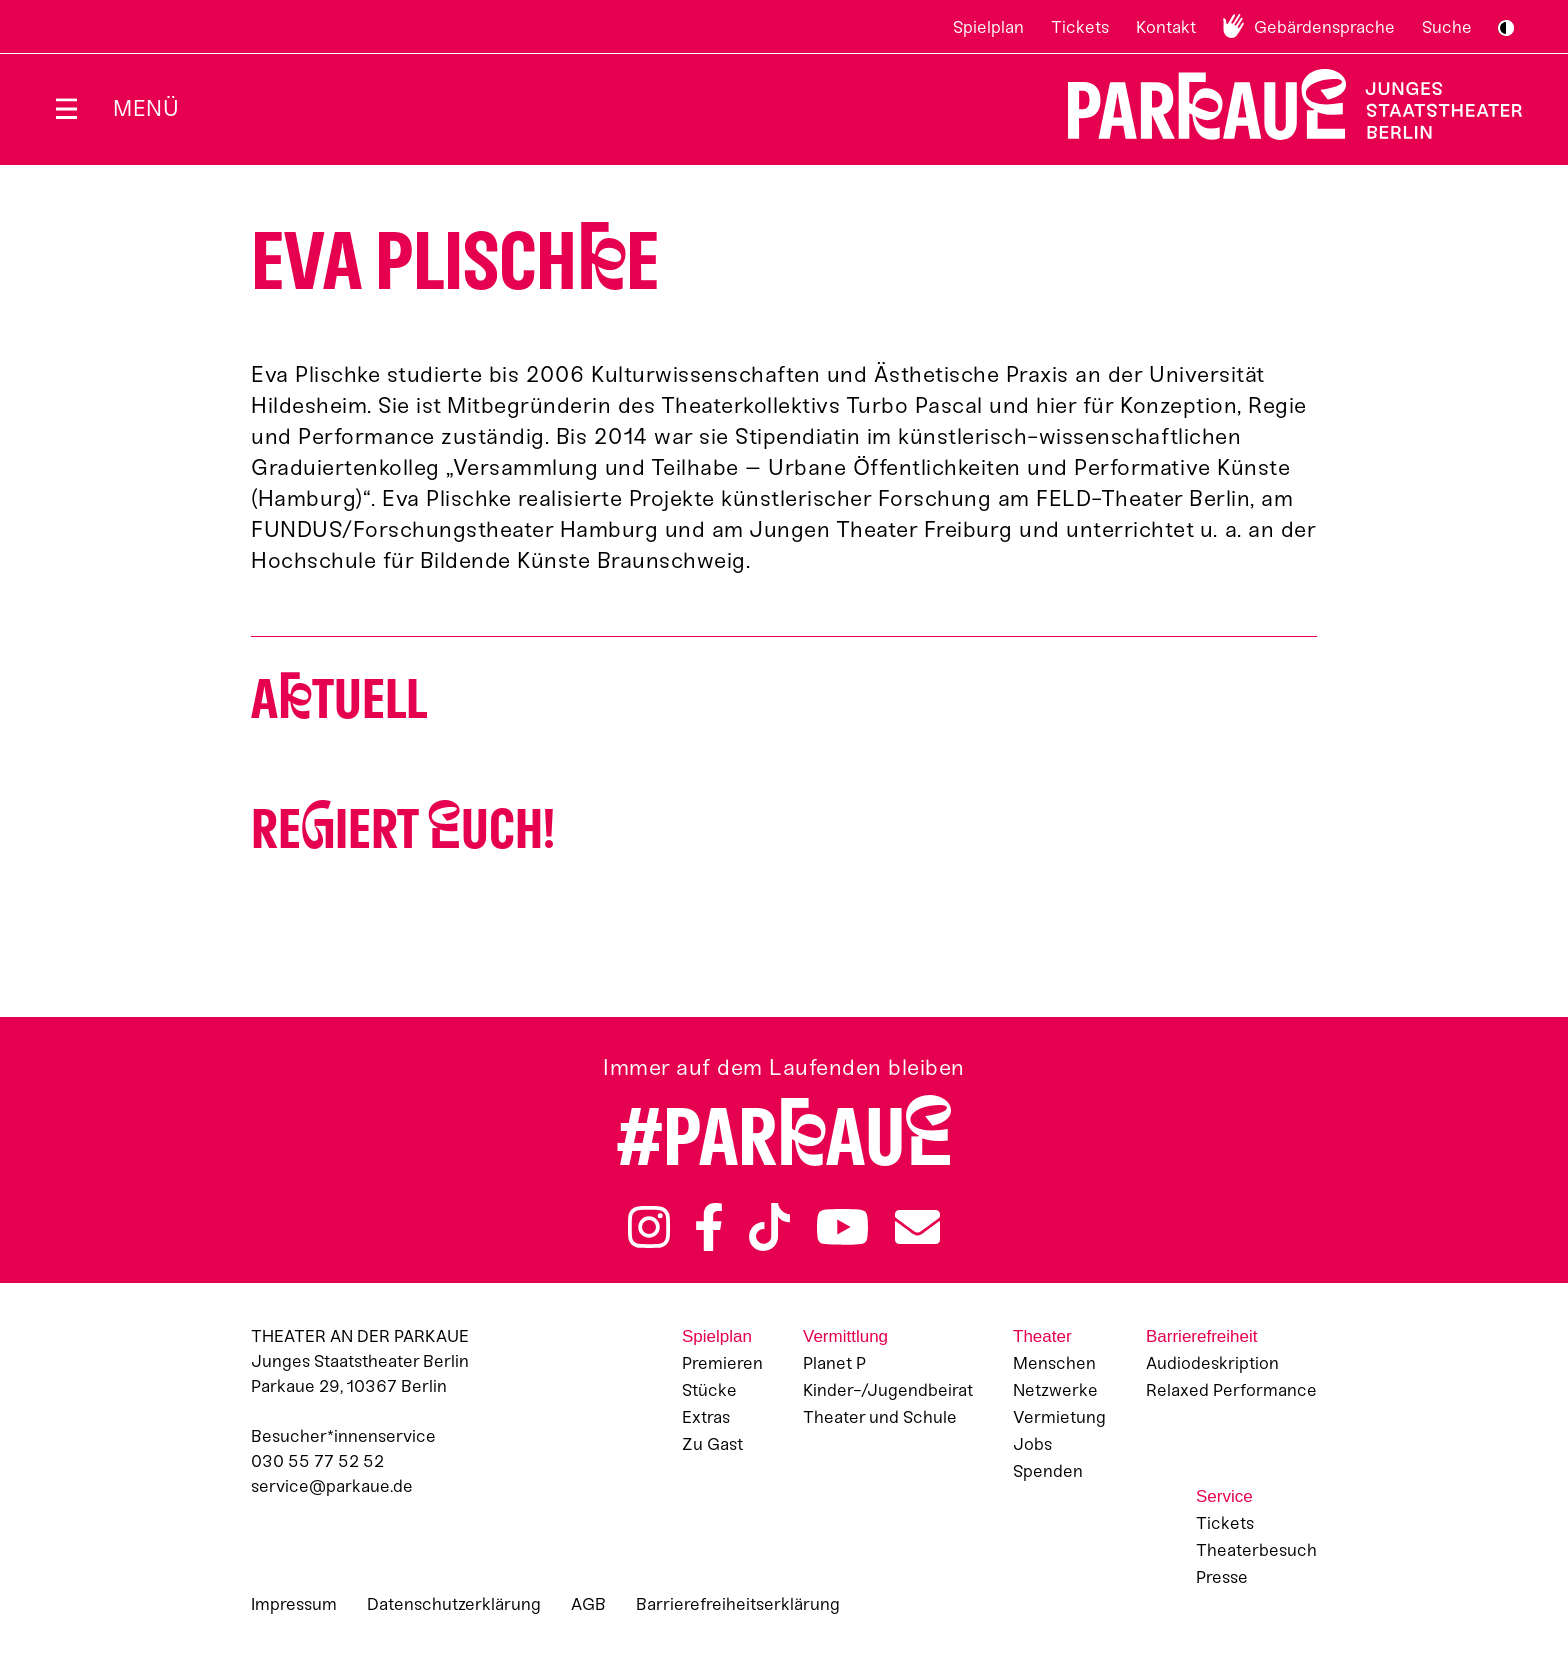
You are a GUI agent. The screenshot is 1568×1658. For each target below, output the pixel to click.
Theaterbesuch (1256, 1550)
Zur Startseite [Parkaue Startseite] (1282, 104)
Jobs (1032, 1444)
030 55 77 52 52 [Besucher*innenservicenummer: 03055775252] (317, 1461)
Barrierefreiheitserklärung (738, 1604)
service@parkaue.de (332, 1486)
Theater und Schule (880, 1417)
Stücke (709, 1390)
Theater (1042, 1336)
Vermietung (1059, 1417)
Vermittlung (845, 1336)
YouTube (843, 1227)
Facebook (709, 1227)
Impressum (294, 1604)
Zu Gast (712, 1444)
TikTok (769, 1227)
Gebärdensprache (1324, 27)
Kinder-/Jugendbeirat (888, 1390)
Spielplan (988, 27)
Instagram (649, 1227)
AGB (588, 1604)
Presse (1222, 1577)
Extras (706, 1417)
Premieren (722, 1363)
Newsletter (917, 1227)
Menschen (1054, 1363)
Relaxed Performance (1231, 1390)
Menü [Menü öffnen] (146, 108)
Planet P (834, 1363)
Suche (1447, 27)
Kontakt (1166, 27)
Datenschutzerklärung (454, 1604)
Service (1224, 1496)
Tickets (1080, 27)
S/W (1506, 28)
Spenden (1048, 1471)
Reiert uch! (403, 829)
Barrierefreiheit (1202, 1336)
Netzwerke (1055, 1390)
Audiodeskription (1212, 1363)
